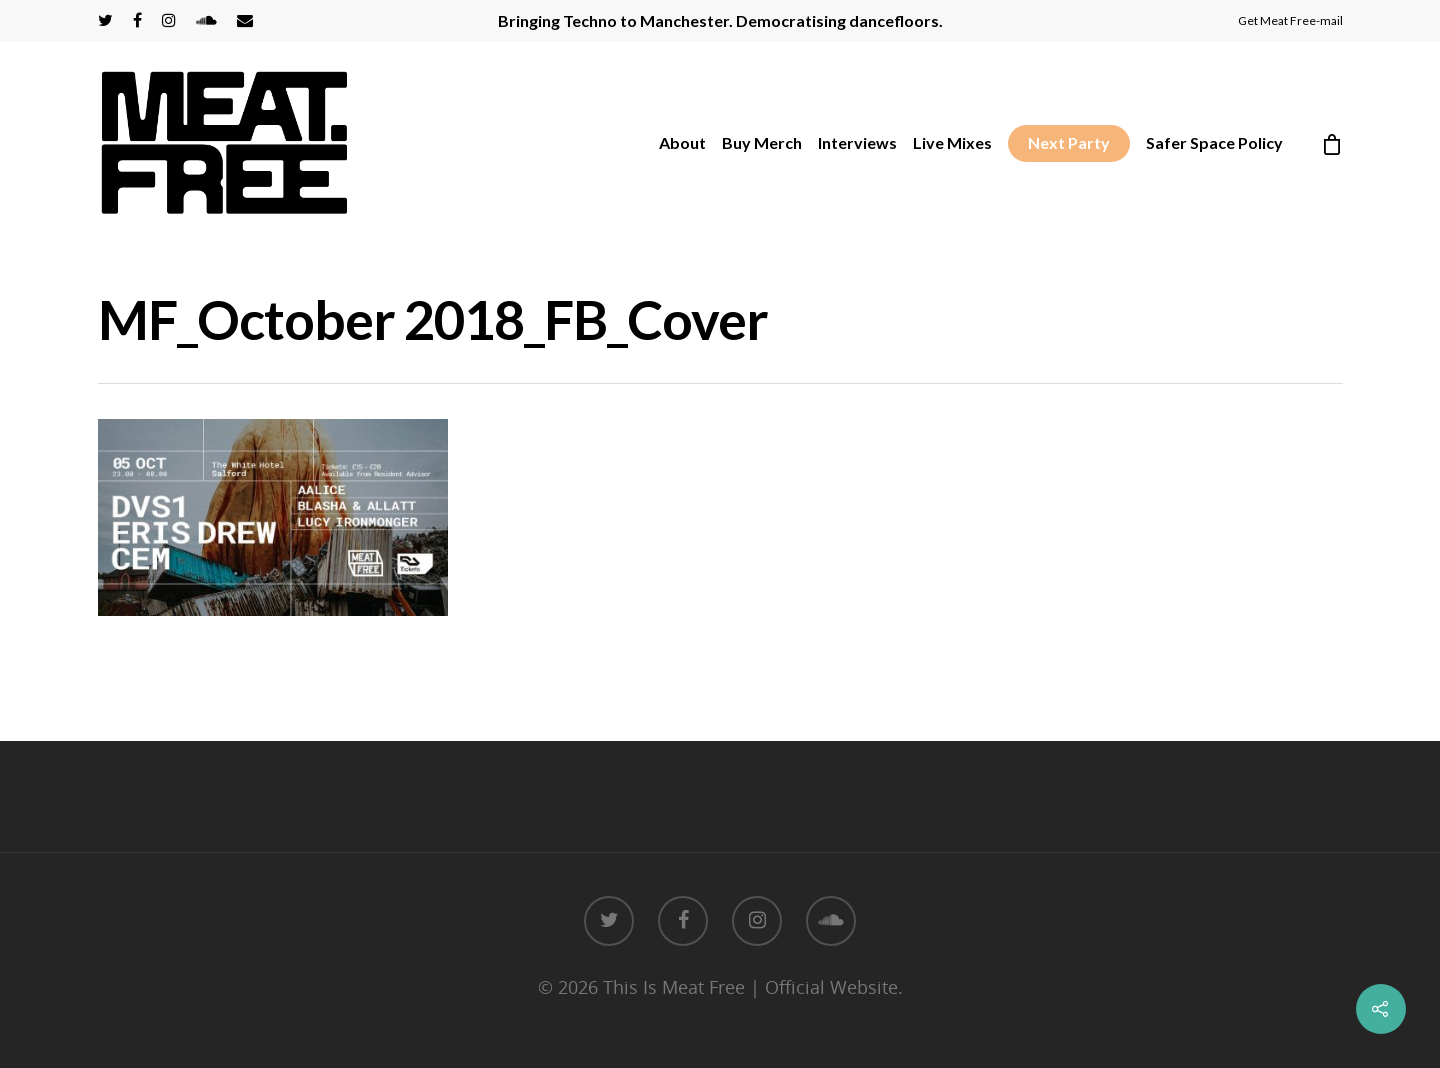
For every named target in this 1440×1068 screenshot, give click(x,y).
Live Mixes (952, 142)
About (682, 142)
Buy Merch (762, 142)
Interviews (857, 142)
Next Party (1069, 142)
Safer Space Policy (1214, 142)
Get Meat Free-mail (1290, 20)
